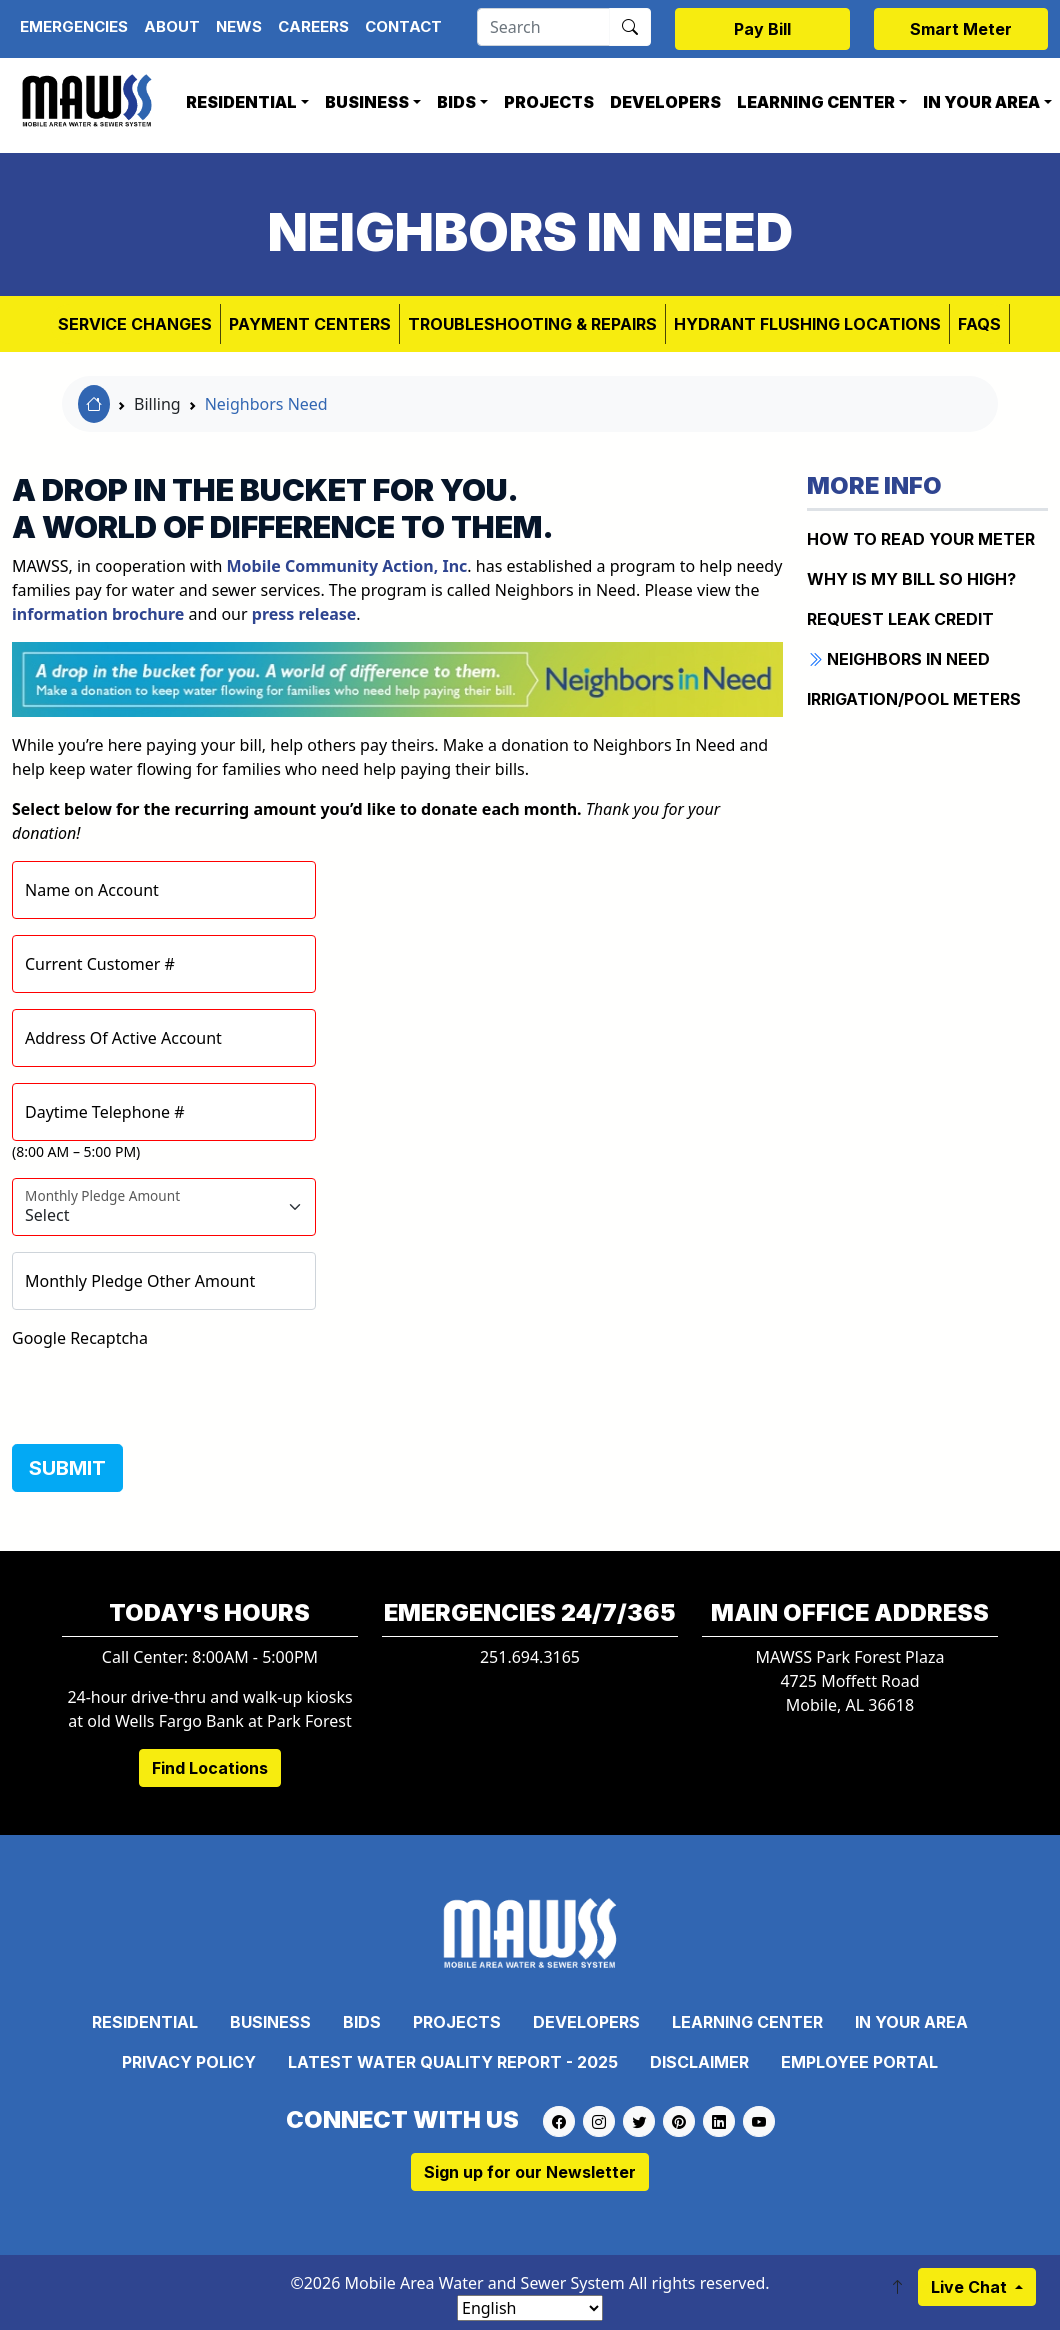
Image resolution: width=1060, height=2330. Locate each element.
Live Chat (971, 2287)
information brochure (98, 614)
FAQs (979, 324)
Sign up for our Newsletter (530, 2172)
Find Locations (210, 1768)
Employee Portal (859, 2062)
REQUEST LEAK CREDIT (900, 619)
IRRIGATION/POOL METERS (914, 699)
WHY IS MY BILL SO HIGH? (911, 579)
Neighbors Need (266, 404)
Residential (241, 102)
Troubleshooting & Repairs (532, 324)
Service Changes (135, 324)
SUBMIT (67, 1468)
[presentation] (164, 1389)
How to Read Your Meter (921, 539)
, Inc (347, 566)
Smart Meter (961, 29)
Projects (549, 102)
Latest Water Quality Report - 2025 (453, 2062)
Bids (456, 102)
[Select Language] (530, 2308)
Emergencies (74, 26)
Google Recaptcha (80, 1338)
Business (367, 102)
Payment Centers (310, 324)
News (239, 26)
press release (304, 614)
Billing (157, 404)
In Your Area (911, 2022)
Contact (403, 26)
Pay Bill (762, 29)
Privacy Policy (189, 2062)
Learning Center (816, 102)
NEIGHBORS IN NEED (898, 659)
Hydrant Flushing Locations (807, 324)
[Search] (543, 27)
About (172, 26)
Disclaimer (699, 2062)
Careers (313, 26)
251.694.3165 (530, 1657)
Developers (665, 102)
